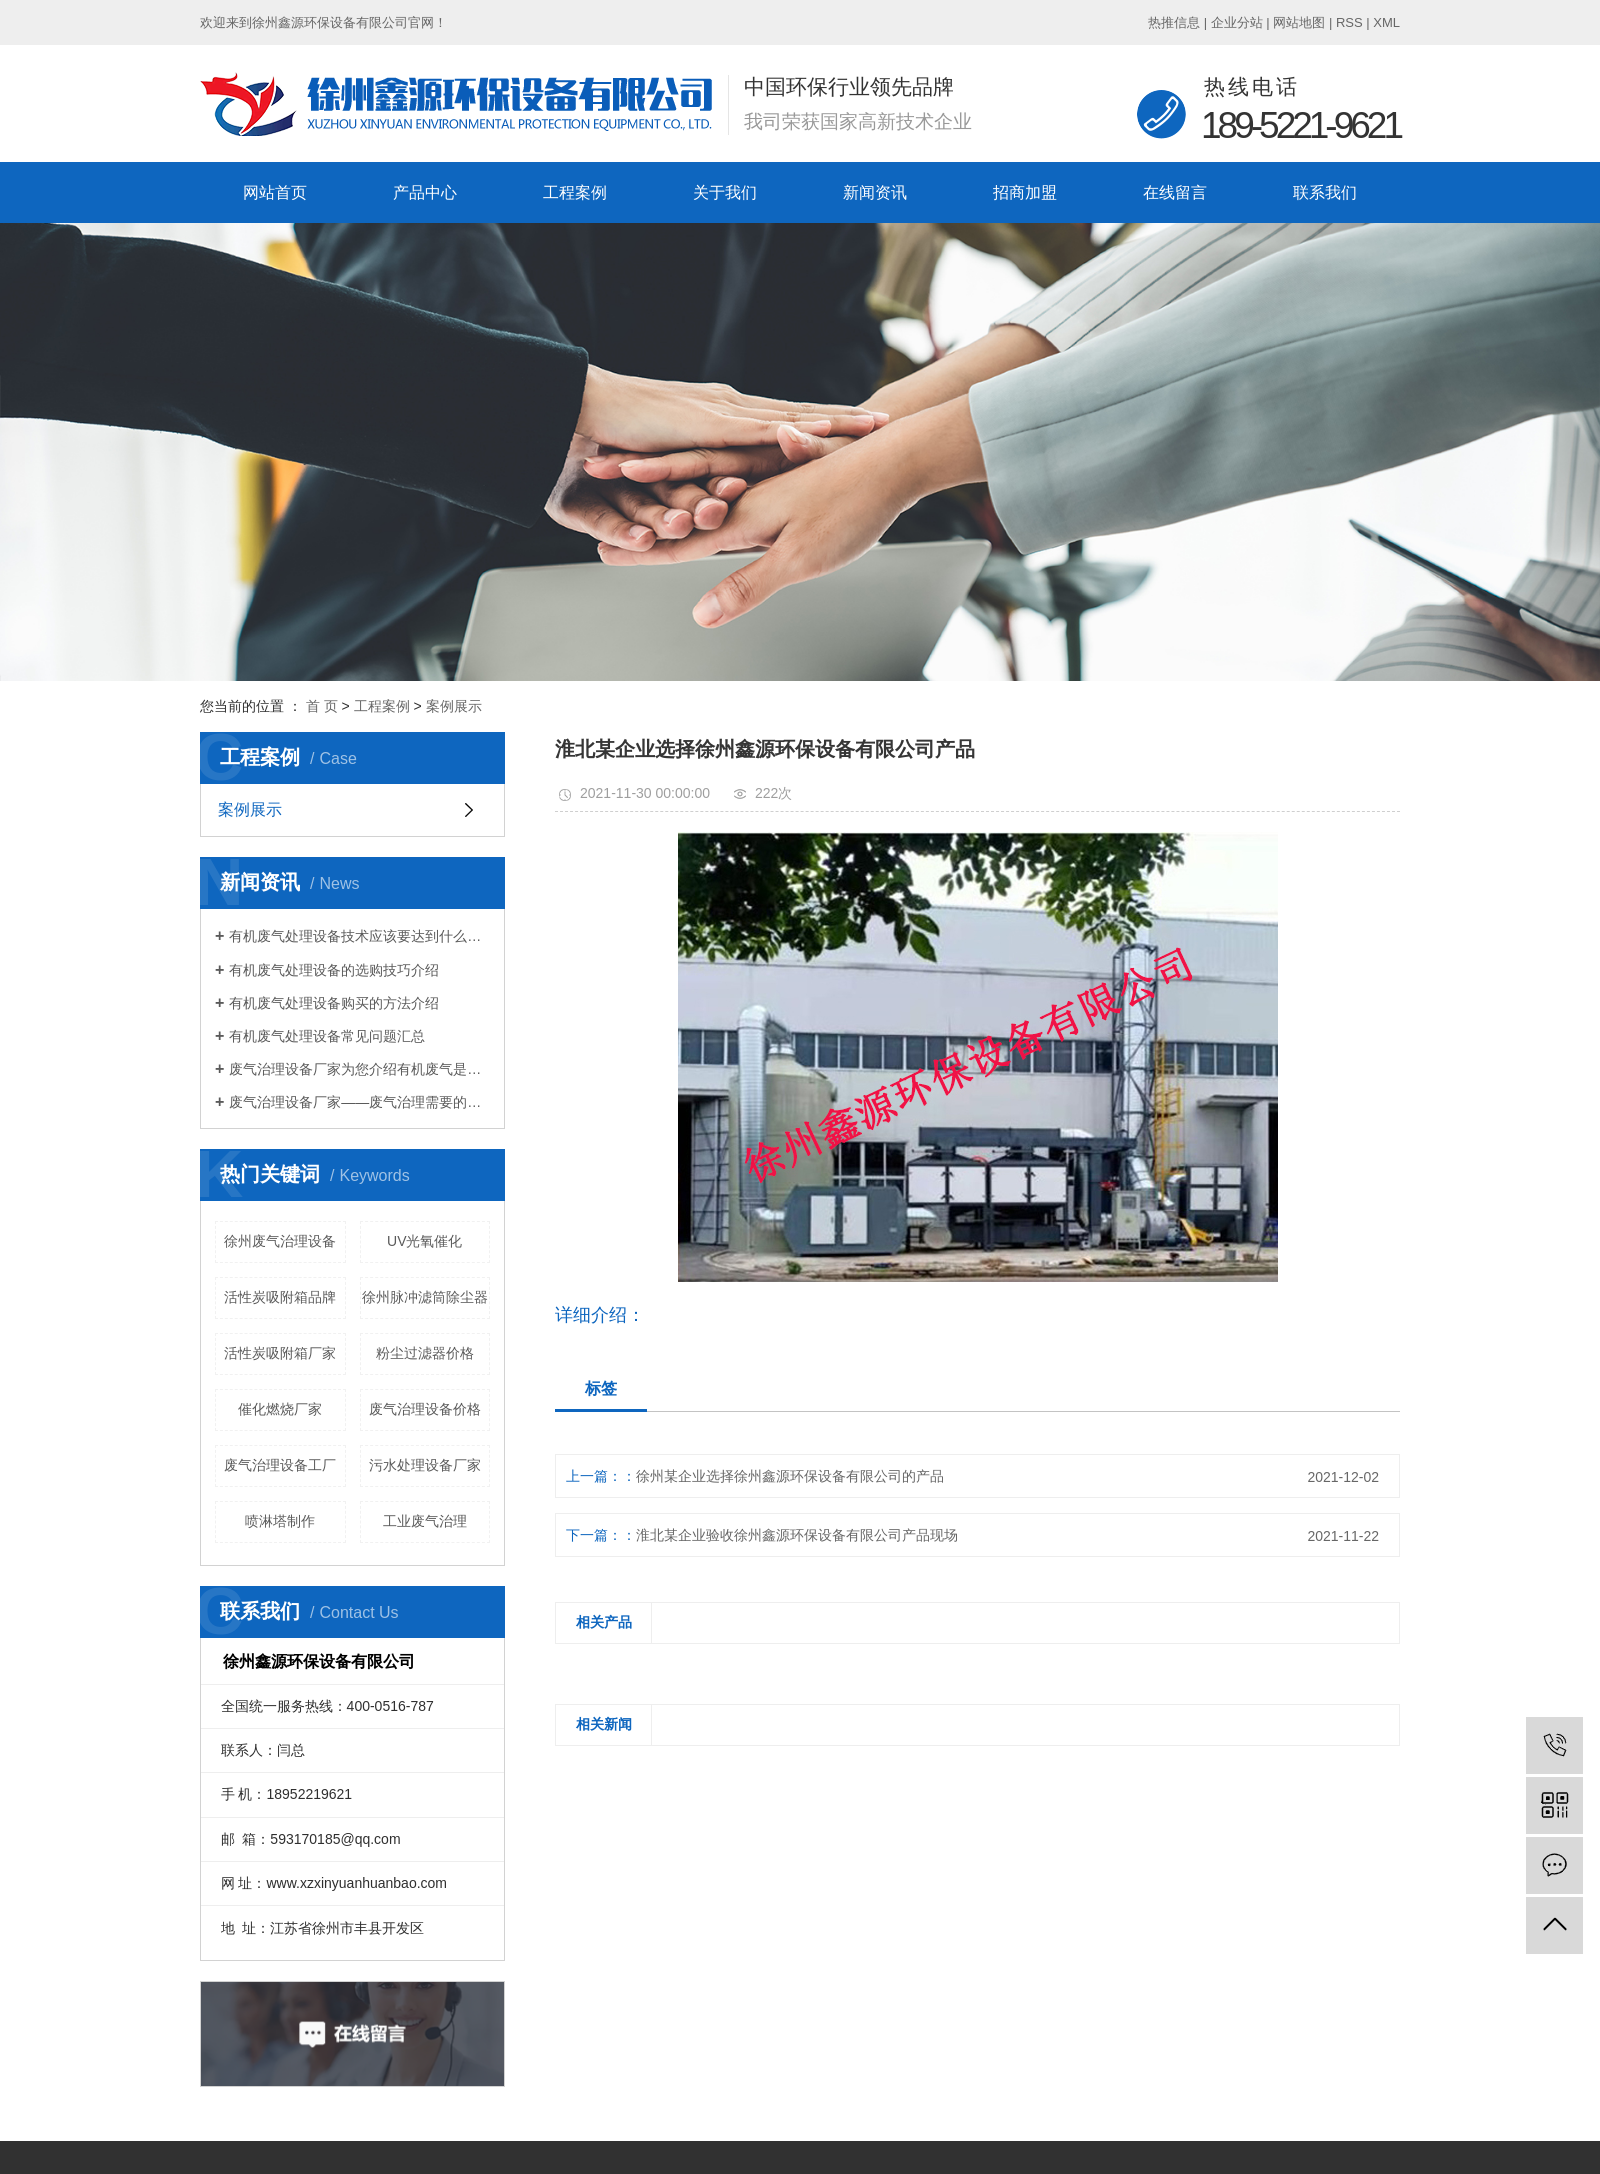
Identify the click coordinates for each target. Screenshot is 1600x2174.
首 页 (322, 706)
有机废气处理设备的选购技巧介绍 (334, 970)
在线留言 (1175, 192)
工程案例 (575, 192)
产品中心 (425, 192)
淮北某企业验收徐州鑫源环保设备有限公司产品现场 (797, 1535)
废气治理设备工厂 (280, 1465)
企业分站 (1237, 22)
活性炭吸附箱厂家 (280, 1353)
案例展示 (454, 706)
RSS (1349, 22)
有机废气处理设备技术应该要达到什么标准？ (359, 936)
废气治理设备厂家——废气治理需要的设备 (359, 1102)
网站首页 (275, 192)
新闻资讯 (875, 192)
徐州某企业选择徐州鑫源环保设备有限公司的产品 (790, 1476)
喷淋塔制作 (280, 1521)
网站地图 (1299, 22)
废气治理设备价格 (425, 1409)
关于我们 (725, 192)
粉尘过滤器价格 (425, 1353)
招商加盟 (1025, 192)
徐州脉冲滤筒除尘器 (425, 1297)
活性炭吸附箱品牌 (280, 1297)
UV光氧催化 (424, 1241)
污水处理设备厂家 (425, 1465)
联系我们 (1325, 192)
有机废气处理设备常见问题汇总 (327, 1036)
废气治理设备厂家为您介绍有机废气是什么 (359, 1069)
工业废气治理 (425, 1521)
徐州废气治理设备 (280, 1241)
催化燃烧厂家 (280, 1409)
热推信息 (1174, 22)
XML (1386, 22)
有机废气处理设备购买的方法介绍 (334, 1003)
